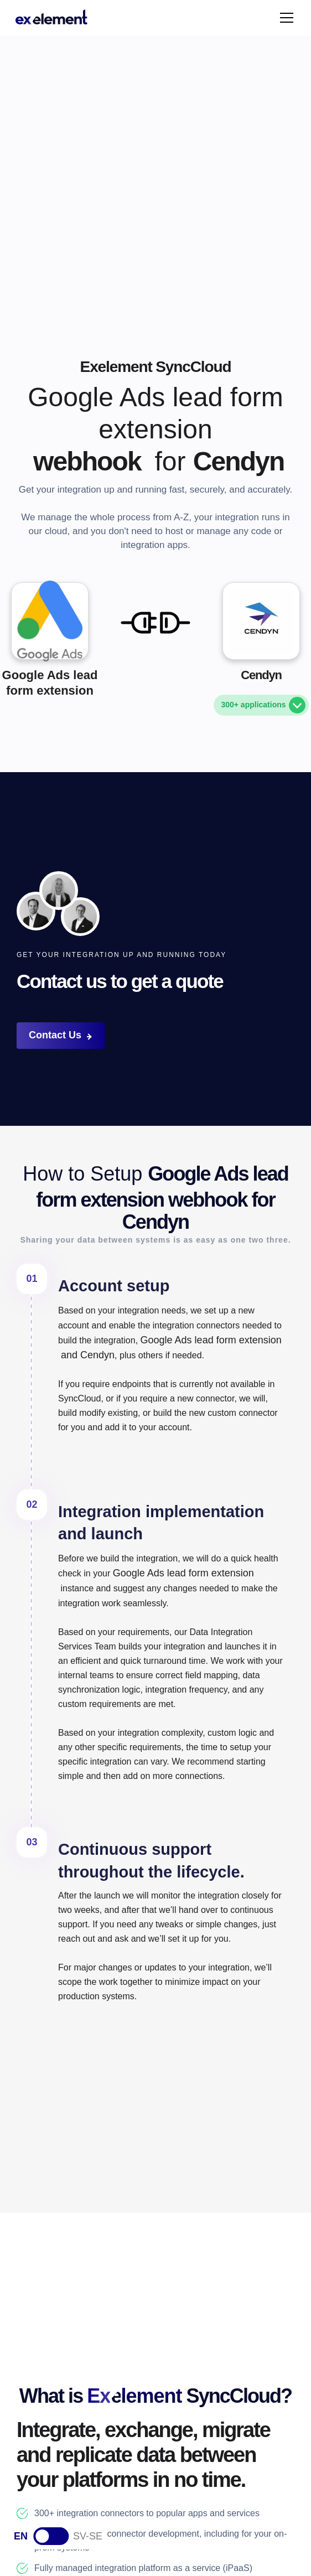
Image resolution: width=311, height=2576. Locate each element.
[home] (51, 18)
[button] (284, 17)
